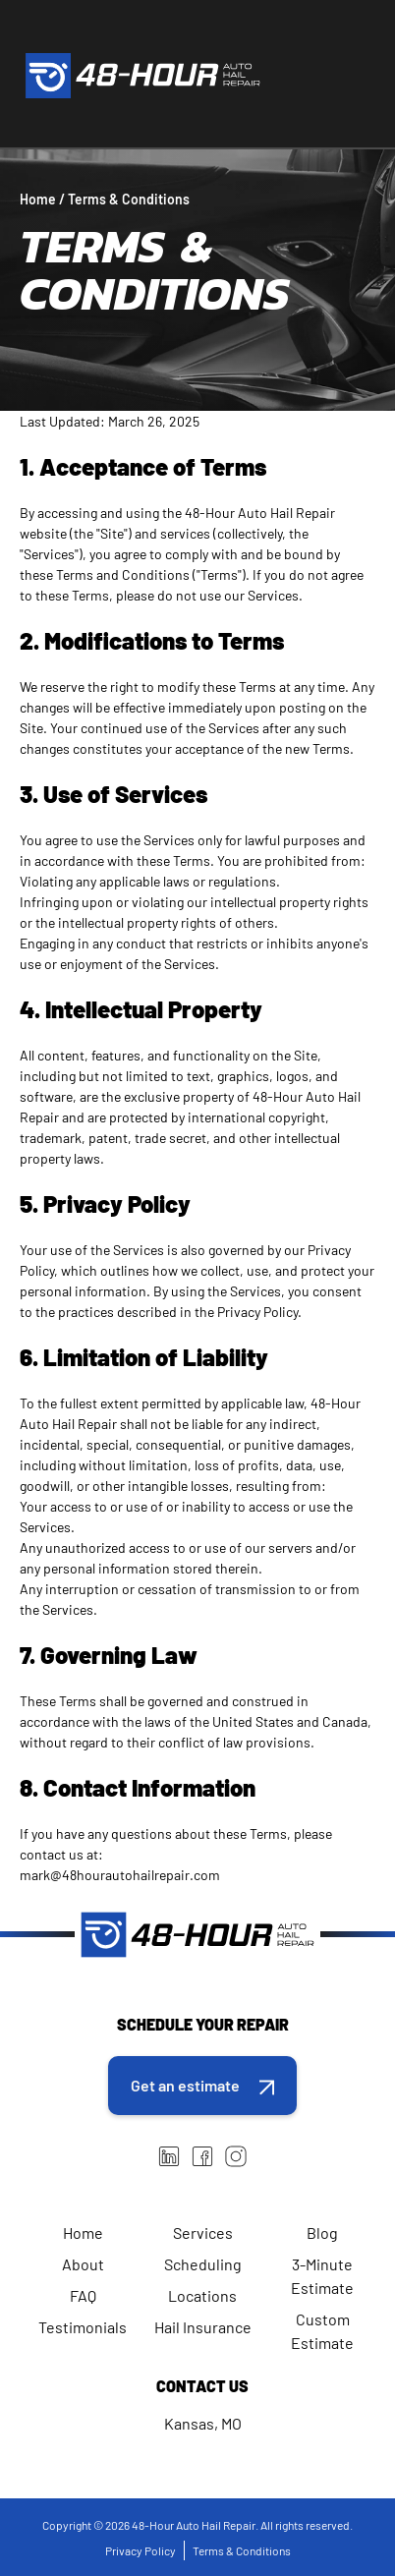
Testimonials (82, 2327)
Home (83, 2232)
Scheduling (203, 2264)
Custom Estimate (322, 2331)
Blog (322, 2232)
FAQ (83, 2295)
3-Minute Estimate (322, 2276)
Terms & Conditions (242, 2550)
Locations (202, 2295)
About (83, 2264)
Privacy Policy (140, 2550)
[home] (138, 75)
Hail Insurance (203, 2327)
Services (203, 2232)
